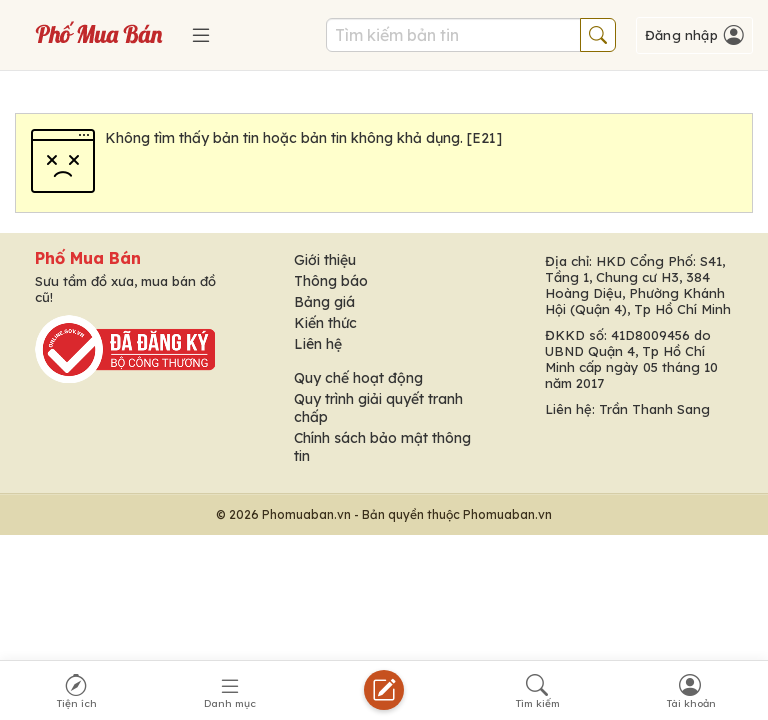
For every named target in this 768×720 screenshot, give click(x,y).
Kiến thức (325, 323)
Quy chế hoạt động (358, 378)
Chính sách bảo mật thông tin (382, 447)
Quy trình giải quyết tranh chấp (378, 408)
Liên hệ (318, 344)
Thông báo (331, 281)
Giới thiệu (325, 260)
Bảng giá (324, 302)
